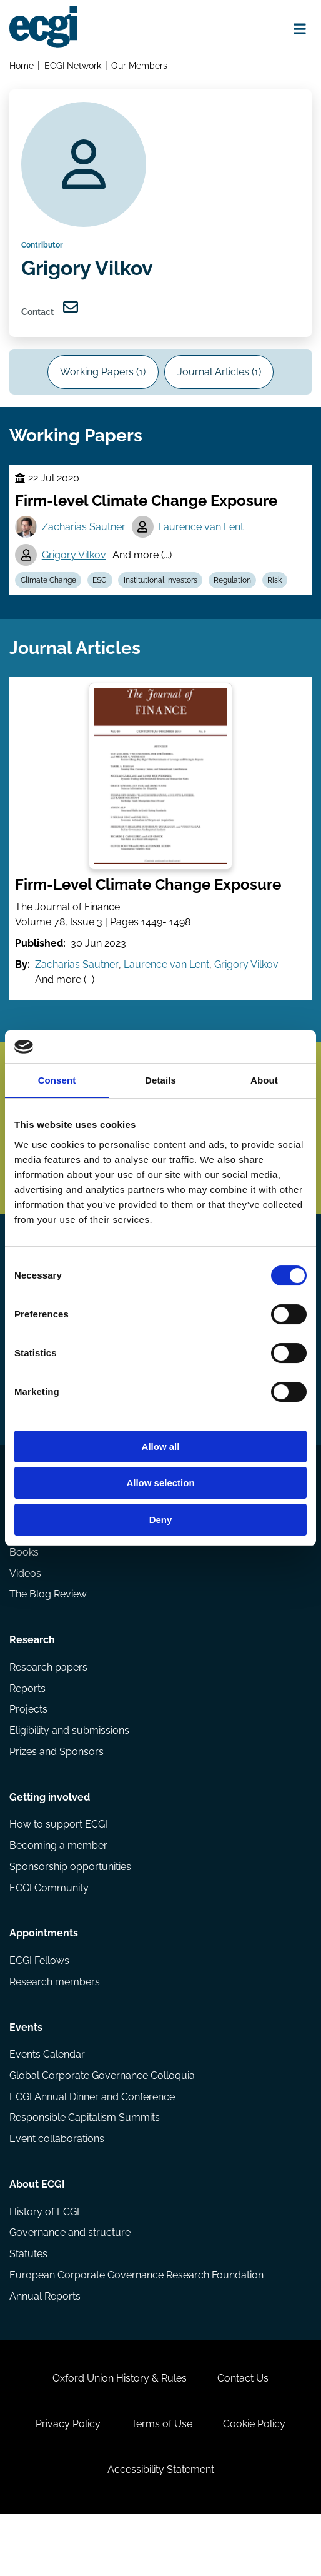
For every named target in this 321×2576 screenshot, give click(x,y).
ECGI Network (73, 66)
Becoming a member (58, 1888)
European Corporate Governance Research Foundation (136, 2328)
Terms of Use (161, 2482)
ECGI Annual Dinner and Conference (92, 2146)
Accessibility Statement (160, 2529)
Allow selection (160, 1482)
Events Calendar (47, 2103)
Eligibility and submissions (69, 1771)
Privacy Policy (66, 2482)
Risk (279, 594)
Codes (24, 1546)
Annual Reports (45, 2349)
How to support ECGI (58, 1867)
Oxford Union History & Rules (119, 2435)
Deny (160, 1519)
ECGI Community (49, 1932)
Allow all (161, 1446)
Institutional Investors (163, 594)
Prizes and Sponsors (56, 1792)
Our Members (140, 66)
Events (25, 2075)
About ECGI (37, 2235)
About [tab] (264, 1080)
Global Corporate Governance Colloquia (102, 2124)
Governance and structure (70, 2285)
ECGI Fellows (39, 2007)
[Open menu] (299, 29)
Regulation (235, 594)
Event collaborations (56, 2189)
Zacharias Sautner (84, 539)
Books (24, 1589)
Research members (54, 2028)
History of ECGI (44, 2264)
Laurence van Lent (202, 539)
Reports (27, 1728)
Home (21, 66)
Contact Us (243, 2435)
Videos (25, 1610)
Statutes (28, 2307)
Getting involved (49, 1840)
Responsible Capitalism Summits (84, 2167)
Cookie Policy (255, 2482)
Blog (20, 1567)
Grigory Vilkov (74, 568)
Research (32, 1679)
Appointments (43, 1979)
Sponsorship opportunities (70, 1910)
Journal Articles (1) (220, 380)
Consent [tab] (57, 1080)
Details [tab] (160, 1080)
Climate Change (49, 594)
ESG (101, 594)
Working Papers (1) (102, 380)
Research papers (48, 1707)
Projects (28, 1750)
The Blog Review (48, 1632)
